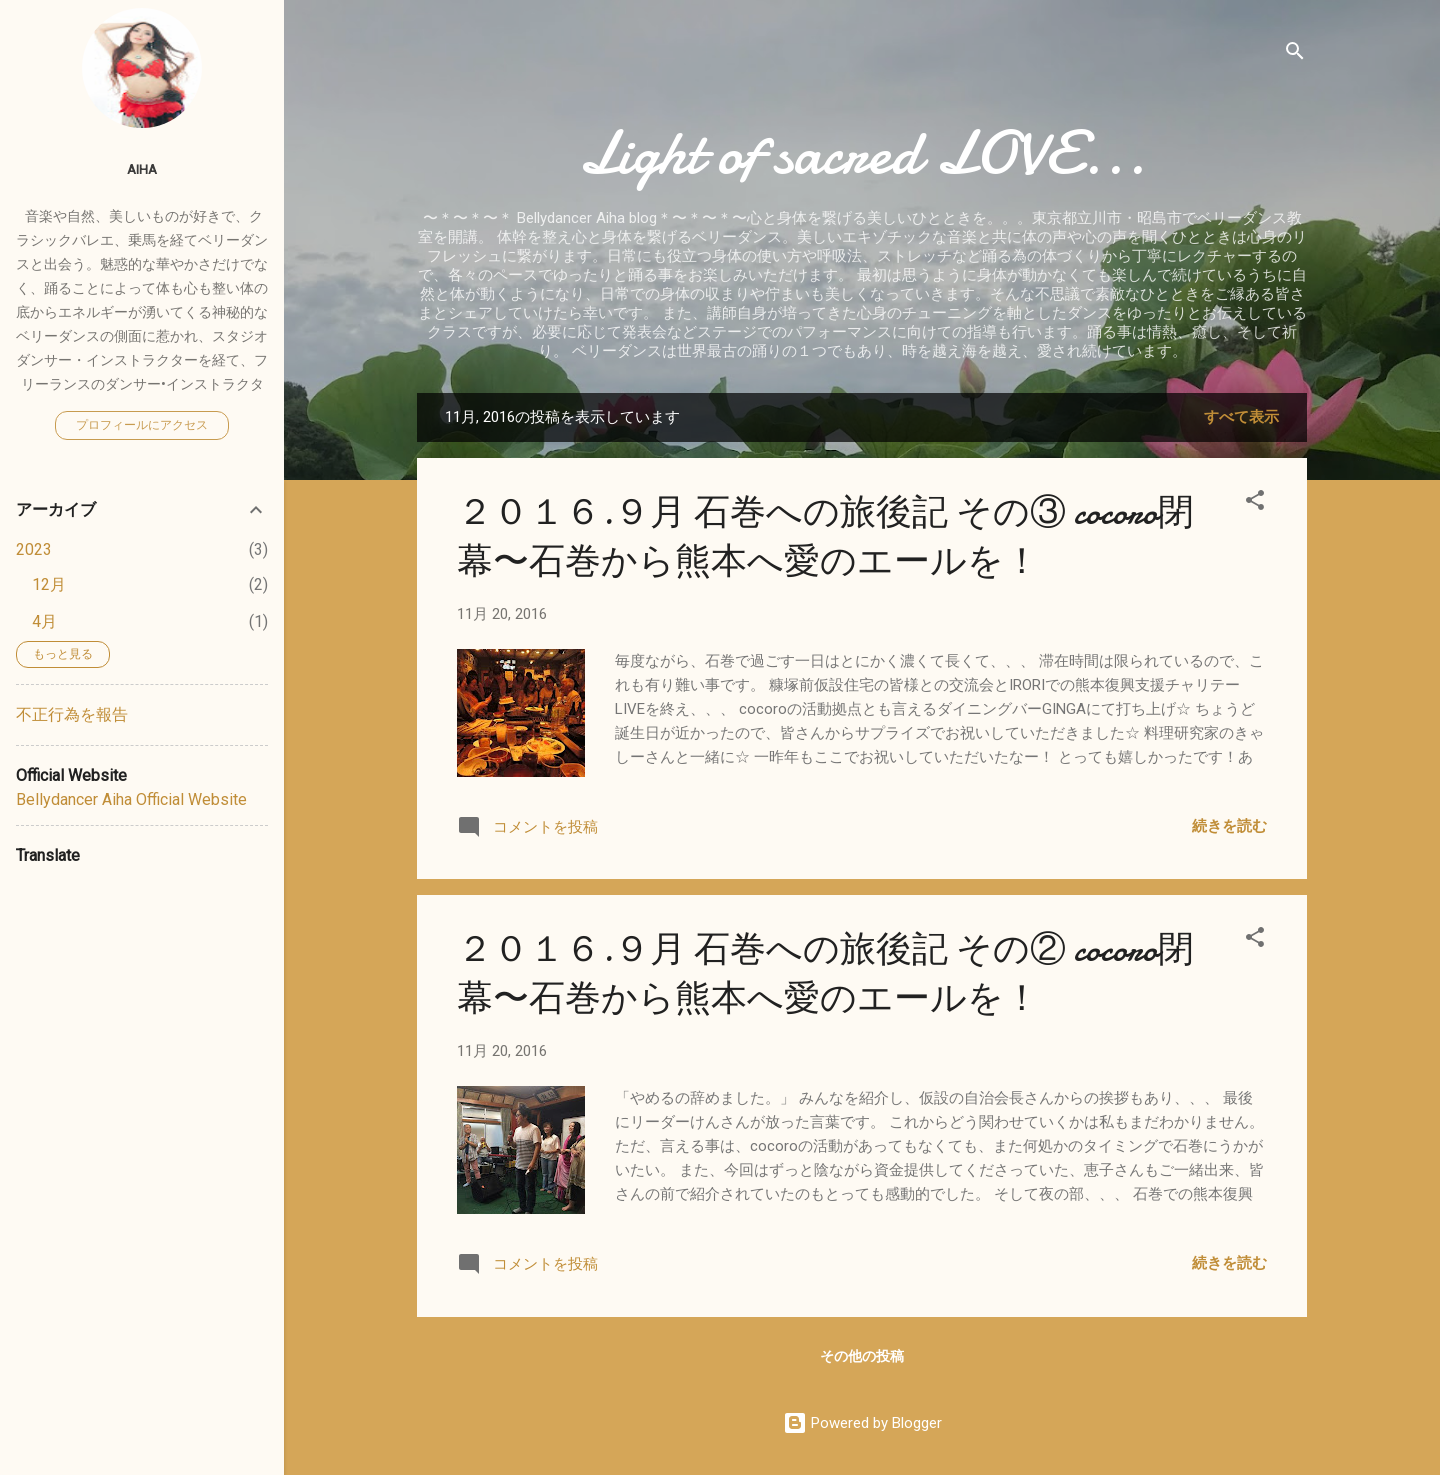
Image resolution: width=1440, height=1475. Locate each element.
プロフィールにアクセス (142, 425)
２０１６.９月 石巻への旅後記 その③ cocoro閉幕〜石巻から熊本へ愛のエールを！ (825, 537)
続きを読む (1229, 826)
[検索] (1295, 54)
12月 (49, 584)
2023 (34, 549)
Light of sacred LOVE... (862, 153)
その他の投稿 (862, 1356)
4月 (44, 621)
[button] (1255, 503)
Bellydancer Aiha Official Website (131, 799)
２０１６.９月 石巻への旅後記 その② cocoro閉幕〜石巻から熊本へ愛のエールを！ (825, 974)
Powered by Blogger (862, 1423)
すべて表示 (1241, 417)
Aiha (142, 169)
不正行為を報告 (72, 714)
